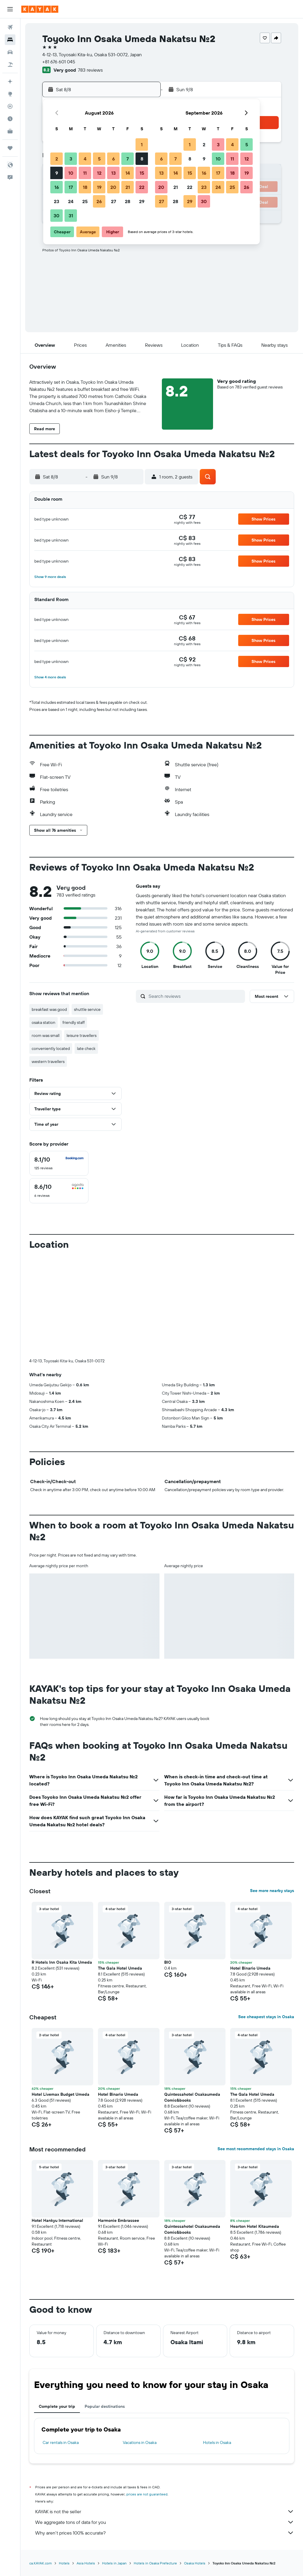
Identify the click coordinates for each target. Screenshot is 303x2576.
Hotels (64, 2563)
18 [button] (85, 187)
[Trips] (10, 148)
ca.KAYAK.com (40, 2563)
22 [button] (141, 187)
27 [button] (113, 201)
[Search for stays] (10, 40)
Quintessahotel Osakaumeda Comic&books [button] (192, 2097)
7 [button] (127, 159)
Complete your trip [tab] (57, 2406)
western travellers (48, 1061)
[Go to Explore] (10, 94)
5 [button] (99, 159)
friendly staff (73, 1022)
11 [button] (85, 173)
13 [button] (113, 173)
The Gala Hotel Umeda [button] (120, 1968)
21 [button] (127, 187)
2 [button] (56, 159)
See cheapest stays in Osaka (266, 2016)
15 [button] (142, 173)
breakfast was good (49, 1009)
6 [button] (113, 159)
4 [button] (85, 159)
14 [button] (127, 173)
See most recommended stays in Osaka (255, 2148)
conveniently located (51, 1048)
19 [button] (99, 187)
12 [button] (99, 173)
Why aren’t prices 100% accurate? (164, 2532)
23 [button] (56, 201)
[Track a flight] (10, 106)
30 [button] (56, 216)
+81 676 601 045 (58, 62)
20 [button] (113, 187)
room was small (45, 1035)
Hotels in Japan (114, 2563)
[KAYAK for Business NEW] (10, 131)
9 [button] (56, 173)
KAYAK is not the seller (164, 2511)
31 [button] (71, 216)
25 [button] (85, 201)
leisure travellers (81, 1035)
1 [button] (142, 144)
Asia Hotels (86, 2563)
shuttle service (87, 1009)
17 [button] (71, 187)
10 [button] (70, 173)
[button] (10, 9)
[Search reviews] (195, 996)
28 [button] (127, 201)
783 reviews (90, 70)
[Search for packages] (10, 64)
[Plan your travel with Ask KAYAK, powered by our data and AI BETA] (10, 81)
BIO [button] (167, 1962)
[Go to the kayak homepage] (39, 9)
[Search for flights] (10, 27)
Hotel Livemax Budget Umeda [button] (60, 2094)
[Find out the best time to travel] (10, 119)
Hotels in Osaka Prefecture (155, 2563)
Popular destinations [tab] (105, 2406)
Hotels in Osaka (217, 2442)
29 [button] (141, 201)
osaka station (43, 1022)
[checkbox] (58, 1163)
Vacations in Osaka (140, 2442)
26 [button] (99, 201)
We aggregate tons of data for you (164, 2522)
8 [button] (142, 159)
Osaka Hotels (194, 2563)
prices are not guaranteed (146, 2494)
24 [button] (70, 201)
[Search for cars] (10, 52)
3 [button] (71, 159)
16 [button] (56, 187)
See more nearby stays (272, 1890)
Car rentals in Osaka (61, 2442)
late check (86, 1048)
